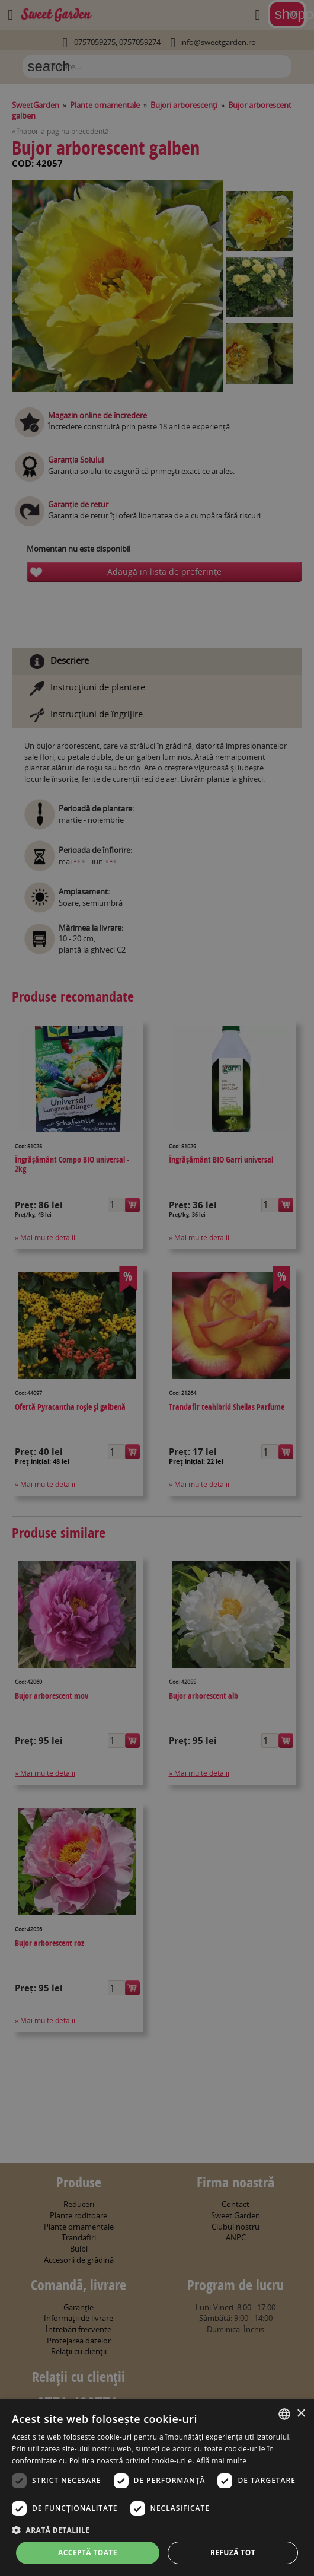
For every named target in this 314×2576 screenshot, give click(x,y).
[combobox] (284, 2414)
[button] (157, 2530)
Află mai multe (221, 2461)
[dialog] (157, 2487)
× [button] (300, 2413)
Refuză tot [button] (232, 2553)
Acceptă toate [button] (87, 2553)
